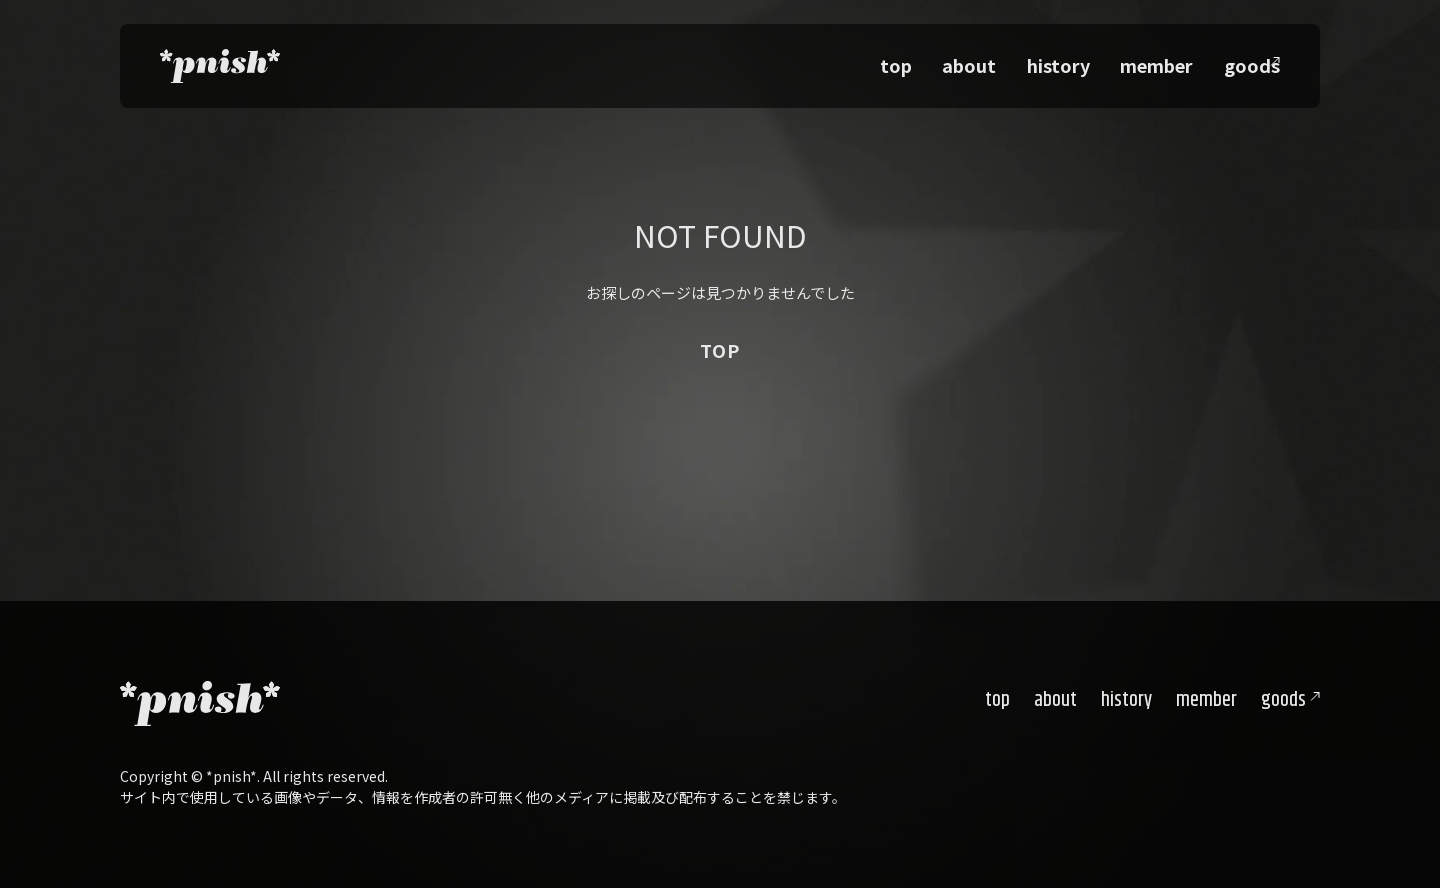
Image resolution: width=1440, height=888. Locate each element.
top (956, 60)
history (1086, 60)
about (1014, 60)
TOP (720, 350)
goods (1283, 700)
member (1167, 60)
